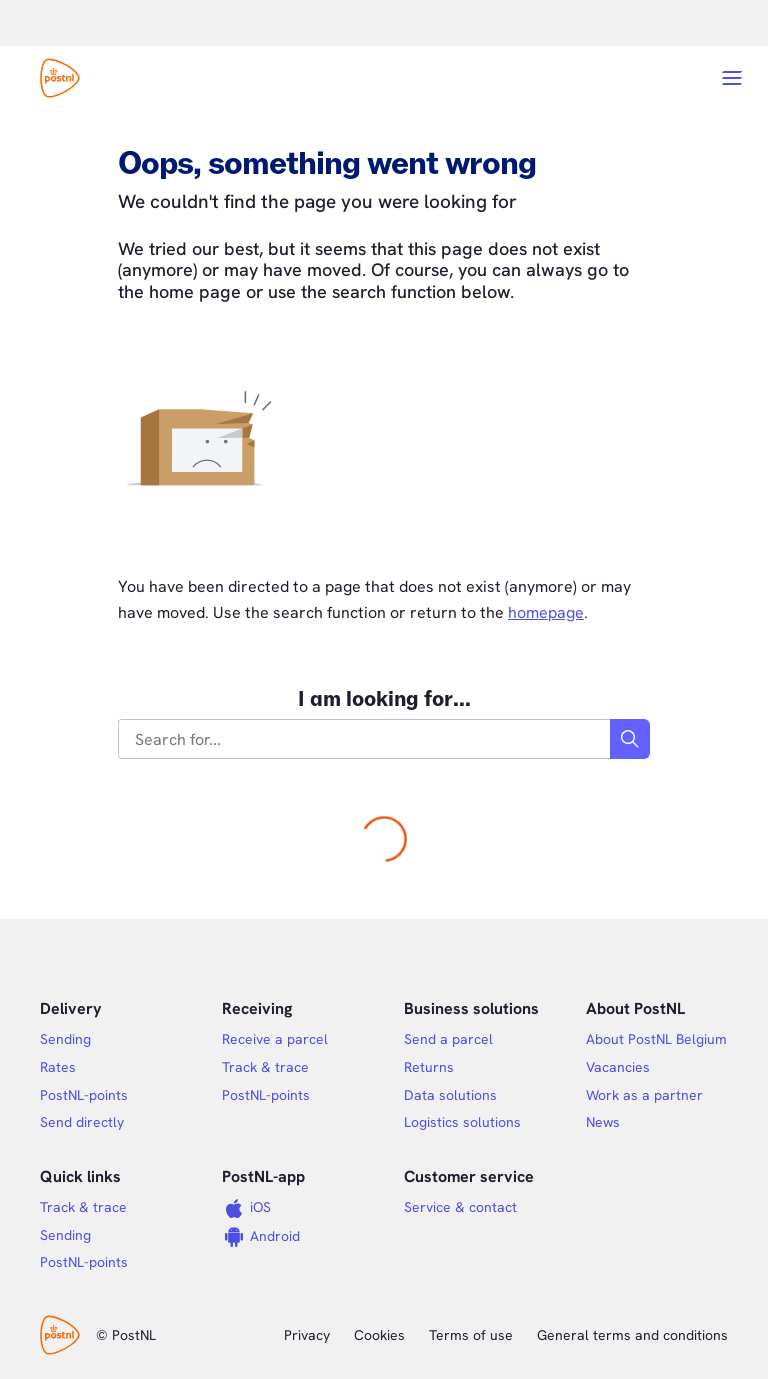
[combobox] (365, 739)
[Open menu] (732, 78)
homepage (546, 612)
